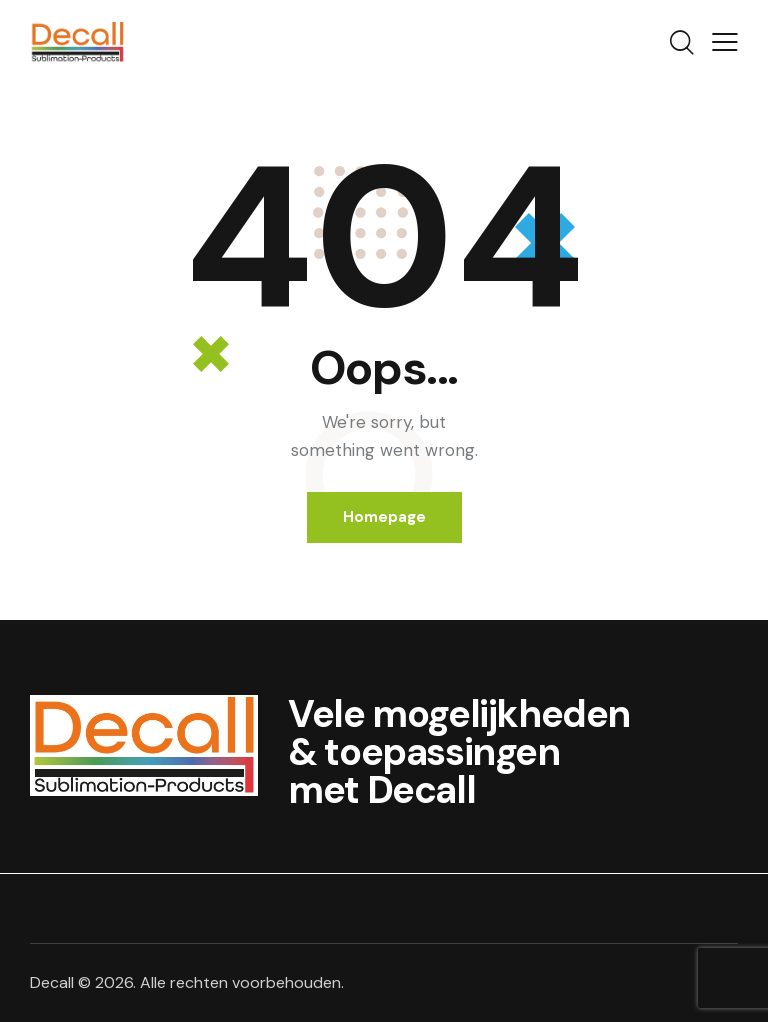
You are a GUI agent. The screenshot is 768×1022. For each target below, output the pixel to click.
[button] (725, 42)
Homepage (384, 517)
